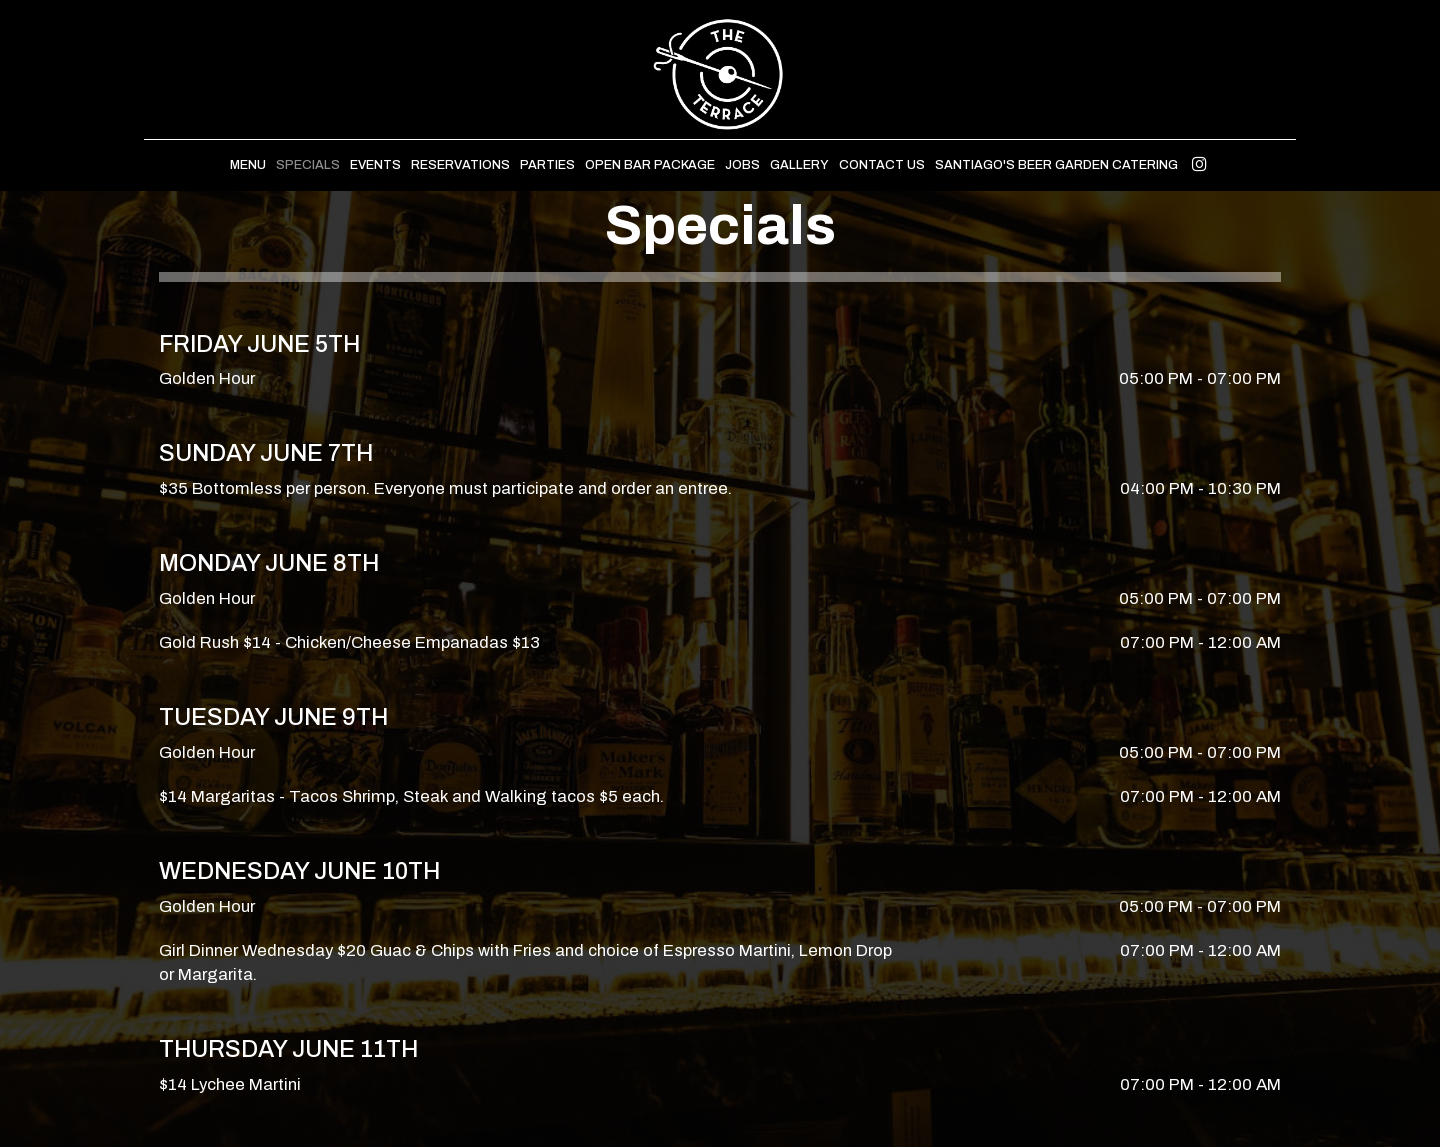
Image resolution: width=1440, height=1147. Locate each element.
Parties (547, 165)
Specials (308, 165)
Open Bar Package (650, 165)
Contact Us (882, 165)
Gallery (799, 165)
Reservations (460, 165)
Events (375, 165)
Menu (248, 165)
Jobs (742, 165)
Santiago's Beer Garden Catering (1056, 165)
